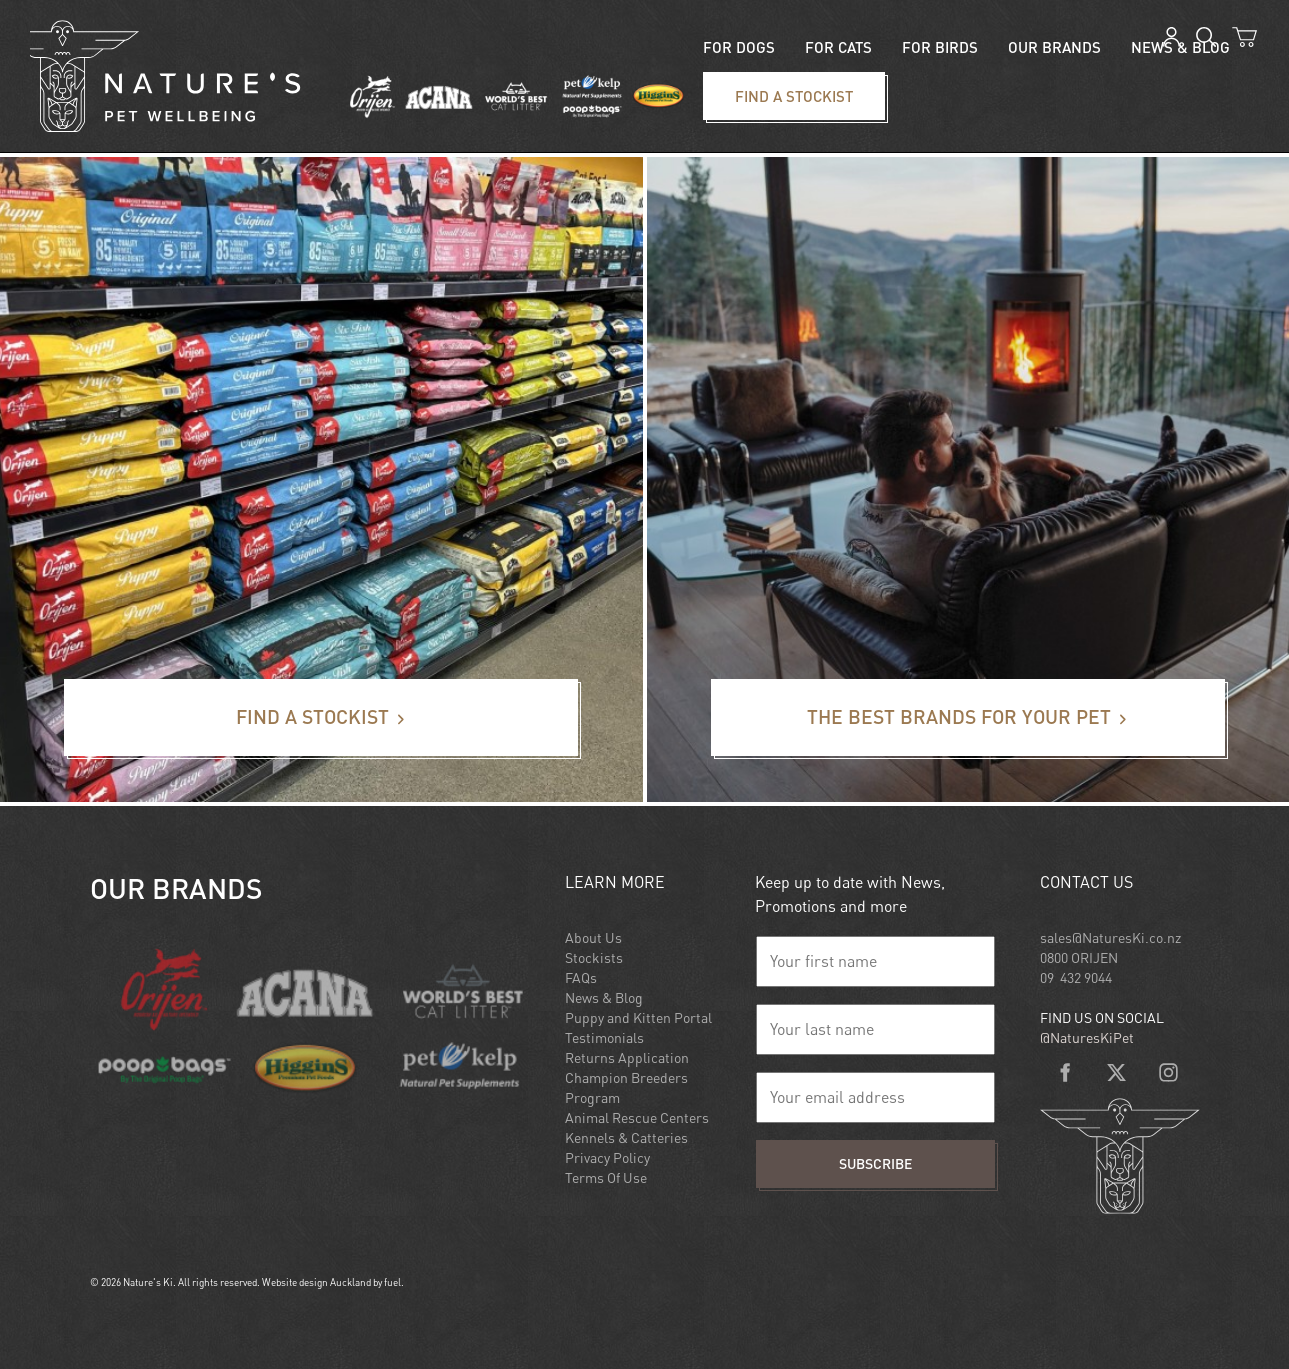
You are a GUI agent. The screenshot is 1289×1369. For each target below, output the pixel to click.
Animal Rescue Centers (637, 1117)
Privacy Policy (607, 1157)
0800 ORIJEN (1079, 957)
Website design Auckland (316, 1282)
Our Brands (1054, 47)
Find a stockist (739, 84)
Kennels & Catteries (626, 1137)
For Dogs (739, 47)
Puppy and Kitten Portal (638, 1017)
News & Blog (604, 997)
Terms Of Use (606, 1177)
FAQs (581, 977)
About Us (593, 937)
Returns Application (627, 1057)
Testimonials (604, 1037)
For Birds (940, 47)
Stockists (594, 957)
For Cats (838, 47)
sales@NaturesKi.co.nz (1110, 937)
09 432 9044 (1076, 977)
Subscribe (875, 1163)
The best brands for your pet (810, 691)
